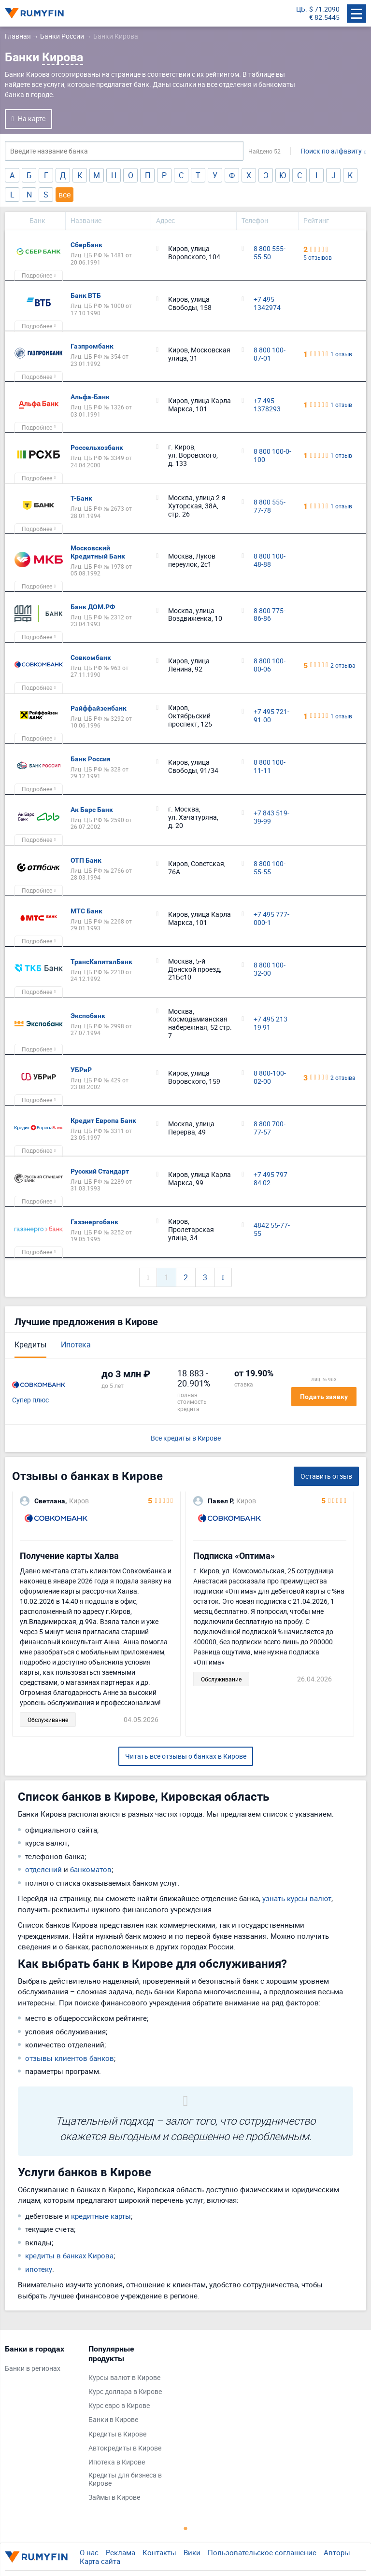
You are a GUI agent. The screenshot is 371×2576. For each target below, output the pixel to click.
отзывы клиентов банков (69, 2058)
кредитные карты (101, 2216)
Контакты (159, 2552)
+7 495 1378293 (267, 405)
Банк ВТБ (86, 295)
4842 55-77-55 (272, 1229)
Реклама (120, 2552)
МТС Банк (86, 911)
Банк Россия (91, 759)
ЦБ (300, 9)
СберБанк (86, 245)
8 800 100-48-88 (269, 560)
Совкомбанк (91, 657)
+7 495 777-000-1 (271, 918)
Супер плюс (30, 1400)
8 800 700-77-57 (269, 1128)
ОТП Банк (86, 860)
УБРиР (81, 1070)
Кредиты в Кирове (117, 2434)
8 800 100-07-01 (269, 354)
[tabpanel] (42, 2360)
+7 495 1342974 (267, 303)
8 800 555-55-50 (269, 253)
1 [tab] (185, 2528)
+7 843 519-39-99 (271, 817)
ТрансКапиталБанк (101, 962)
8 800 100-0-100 (272, 456)
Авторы (337, 2552)
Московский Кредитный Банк (98, 552)
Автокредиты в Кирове (124, 2448)
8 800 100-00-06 (269, 665)
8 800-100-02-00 (270, 1077)
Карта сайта (100, 2561)
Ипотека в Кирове (116, 2462)
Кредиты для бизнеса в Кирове (125, 2479)
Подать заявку (324, 1396)
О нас (89, 2552)
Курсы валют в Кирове (124, 2378)
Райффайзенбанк (99, 708)
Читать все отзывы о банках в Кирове (185, 1756)
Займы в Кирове (114, 2497)
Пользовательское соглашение (262, 2552)
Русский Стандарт (100, 1171)
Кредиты (30, 1344)
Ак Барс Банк (92, 809)
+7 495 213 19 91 (270, 1023)
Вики (192, 2552)
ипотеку (38, 2269)
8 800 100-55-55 (269, 868)
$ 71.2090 (324, 9)
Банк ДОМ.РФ (93, 607)
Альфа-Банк (90, 397)
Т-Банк (81, 498)
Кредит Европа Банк (103, 1120)
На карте (31, 118)
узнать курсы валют (296, 1898)
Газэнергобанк (94, 1222)
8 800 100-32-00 (269, 969)
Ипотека (76, 1344)
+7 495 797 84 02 (270, 1179)
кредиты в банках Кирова (69, 2255)
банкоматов (91, 1869)
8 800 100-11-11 (269, 766)
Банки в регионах (32, 2369)
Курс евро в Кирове (119, 2406)
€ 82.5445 (324, 18)
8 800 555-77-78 (269, 506)
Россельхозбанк (97, 447)
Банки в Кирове (113, 2420)
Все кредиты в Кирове (186, 1438)
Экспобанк (88, 1016)
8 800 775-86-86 (269, 615)
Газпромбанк (92, 346)
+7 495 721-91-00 (271, 716)
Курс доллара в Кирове (125, 2392)
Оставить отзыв (326, 1476)
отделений (43, 1869)
